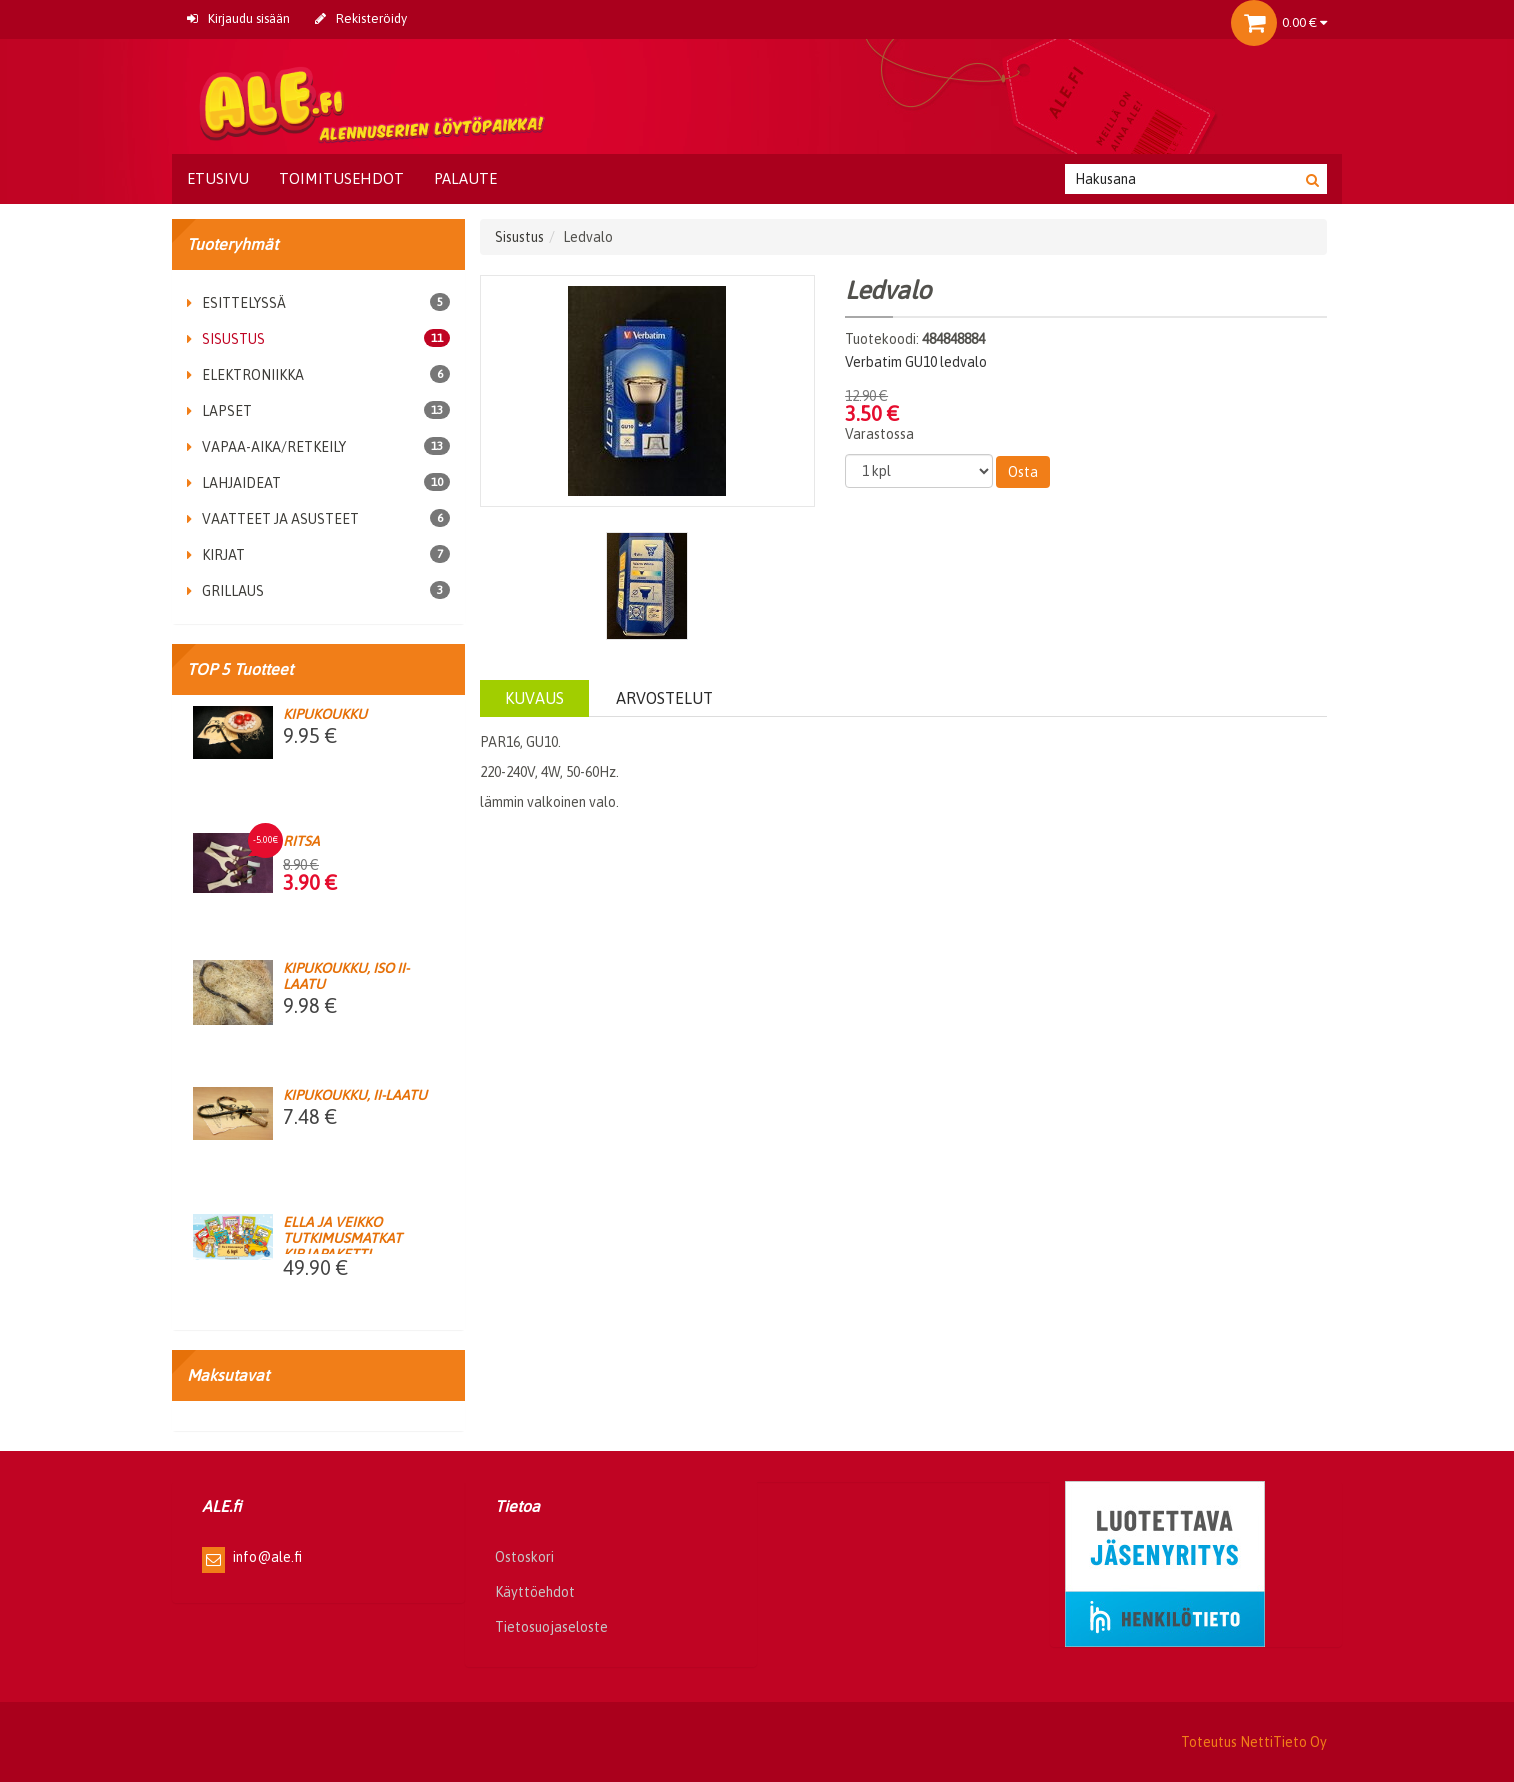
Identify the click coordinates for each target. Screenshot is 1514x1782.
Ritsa (301, 841)
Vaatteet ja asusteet (273, 519)
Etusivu (218, 178)
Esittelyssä (236, 303)
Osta (1023, 472)
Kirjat (216, 555)
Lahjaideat (234, 483)
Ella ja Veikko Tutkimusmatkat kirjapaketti (342, 1238)
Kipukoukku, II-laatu (355, 1095)
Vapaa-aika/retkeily (266, 447)
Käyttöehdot (535, 1592)
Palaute (465, 178)
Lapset (219, 411)
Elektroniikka (245, 375)
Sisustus (226, 339)
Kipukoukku (325, 714)
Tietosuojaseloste (551, 1627)
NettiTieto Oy (1283, 1742)
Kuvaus (534, 698)
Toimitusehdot (341, 178)
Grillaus (225, 591)
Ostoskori (524, 1557)
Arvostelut (664, 698)
